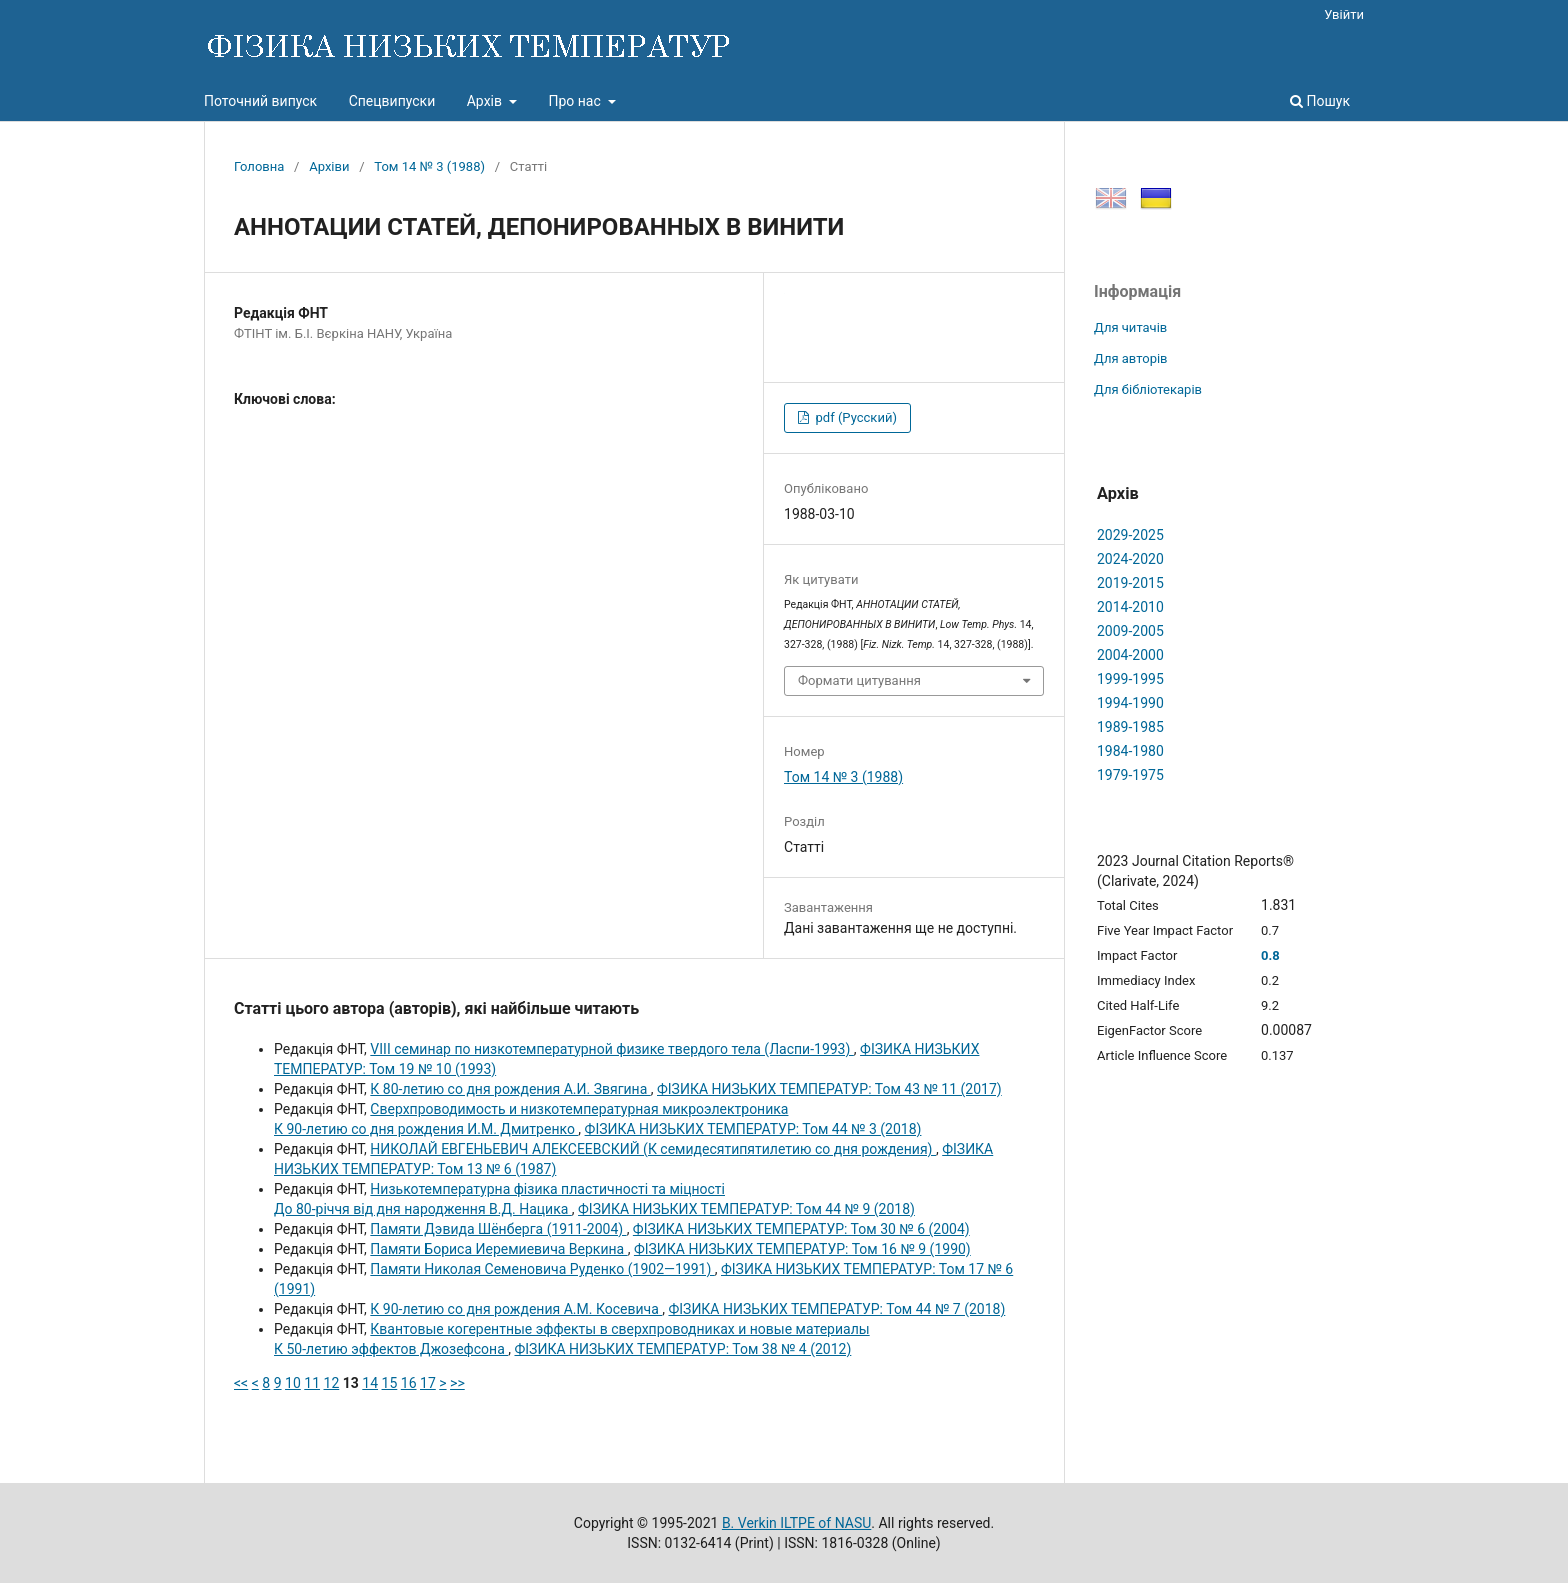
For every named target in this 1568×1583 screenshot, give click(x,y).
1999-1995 (1130, 679)
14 (370, 1383)
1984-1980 (1130, 751)
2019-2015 (1130, 583)
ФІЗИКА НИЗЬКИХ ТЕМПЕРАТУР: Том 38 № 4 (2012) (682, 1349)
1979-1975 (1130, 775)
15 (390, 1383)
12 (332, 1383)
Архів (486, 101)
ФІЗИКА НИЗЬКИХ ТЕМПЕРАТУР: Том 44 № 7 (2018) (836, 1309)
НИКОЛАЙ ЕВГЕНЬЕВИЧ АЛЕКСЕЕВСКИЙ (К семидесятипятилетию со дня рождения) (653, 1149)
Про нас (576, 101)
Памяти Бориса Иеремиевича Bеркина (498, 1249)
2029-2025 (1130, 535)
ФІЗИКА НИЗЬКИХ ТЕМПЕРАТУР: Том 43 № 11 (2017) (829, 1089)
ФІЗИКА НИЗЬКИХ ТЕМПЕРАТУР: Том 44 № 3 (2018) (753, 1129)
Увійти (1344, 14)
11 (312, 1383)
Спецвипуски (392, 101)
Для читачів (1130, 327)
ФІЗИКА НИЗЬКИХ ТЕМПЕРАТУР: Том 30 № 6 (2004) (801, 1229)
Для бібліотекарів (1148, 389)
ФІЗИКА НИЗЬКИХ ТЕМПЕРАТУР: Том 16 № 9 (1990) (802, 1249)
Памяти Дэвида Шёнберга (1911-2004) (498, 1229)
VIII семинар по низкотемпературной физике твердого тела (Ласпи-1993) (611, 1049)
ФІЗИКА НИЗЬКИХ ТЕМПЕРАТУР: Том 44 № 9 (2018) (746, 1209)
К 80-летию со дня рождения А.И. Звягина (510, 1089)
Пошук (1320, 101)
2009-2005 (1130, 631)
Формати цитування (859, 680)
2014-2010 (1130, 607)
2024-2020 (1130, 559)
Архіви (329, 166)
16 (409, 1383)
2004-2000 (1130, 655)
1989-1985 (1130, 727)
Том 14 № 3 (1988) (429, 166)
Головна (259, 166)
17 (428, 1383)
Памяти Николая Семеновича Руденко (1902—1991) (542, 1269)
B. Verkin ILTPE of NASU (796, 1523)
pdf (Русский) (854, 417)
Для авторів (1131, 358)
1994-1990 (1130, 703)
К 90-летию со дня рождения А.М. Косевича (516, 1309)
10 (293, 1383)
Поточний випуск (260, 101)
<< (241, 1383)
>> (457, 1383)
